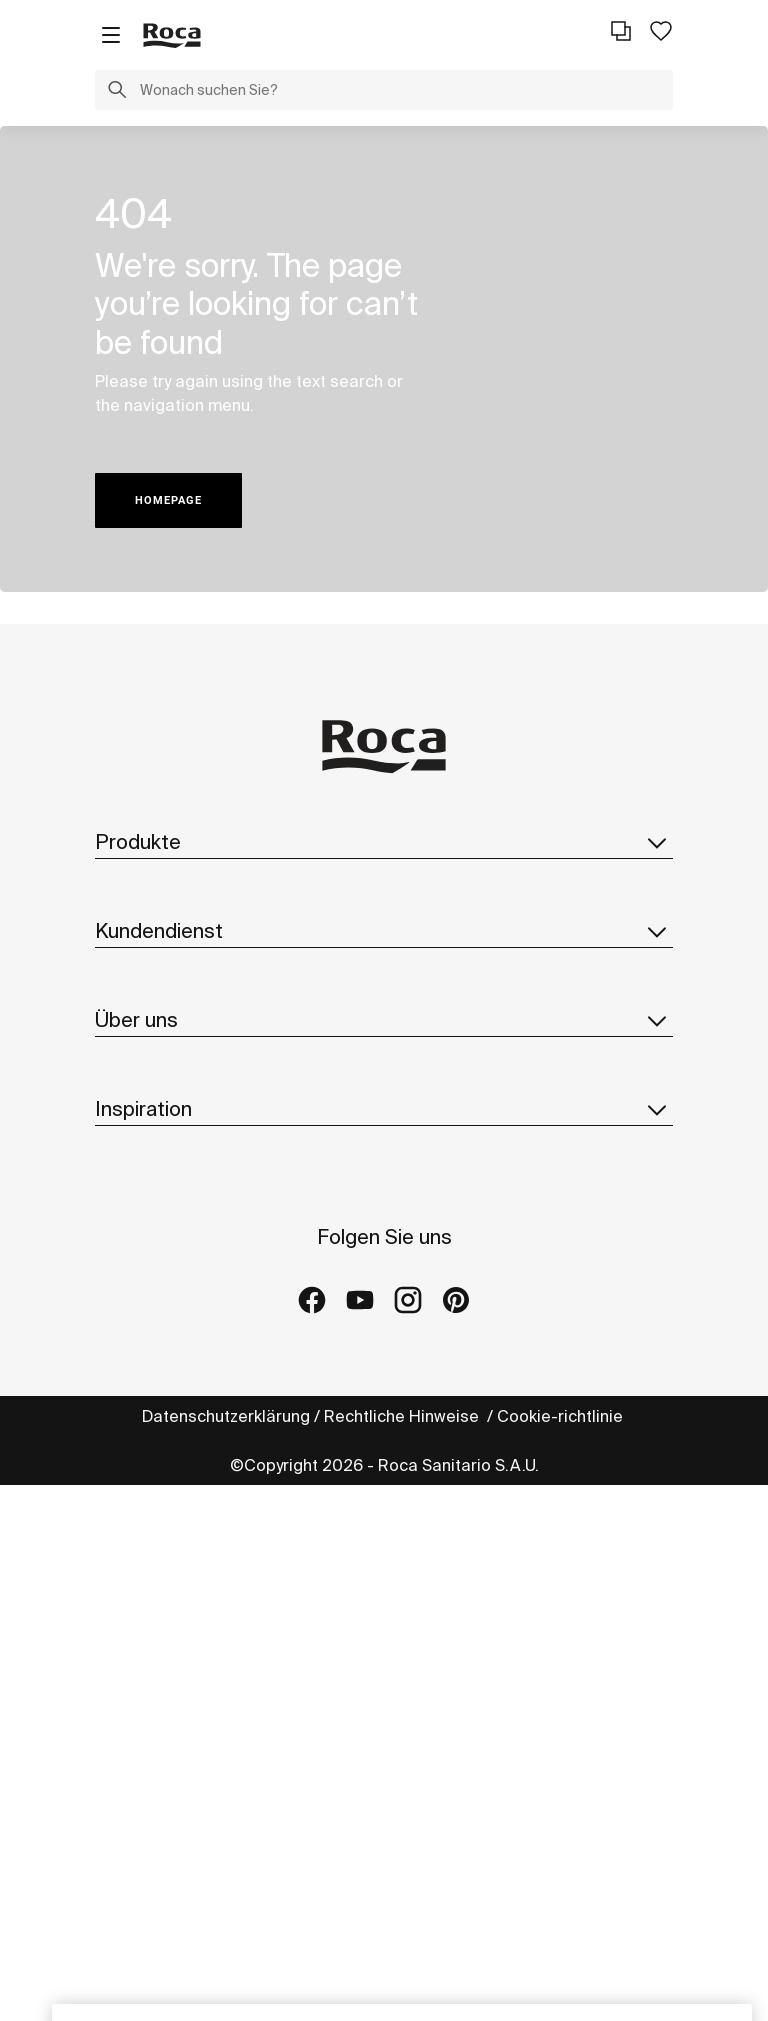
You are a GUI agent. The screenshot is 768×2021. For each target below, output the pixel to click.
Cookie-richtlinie (562, 1416)
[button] (117, 92)
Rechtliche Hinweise (403, 1416)
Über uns (384, 1020)
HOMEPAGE (168, 500)
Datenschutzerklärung (226, 1416)
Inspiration (384, 1109)
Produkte (384, 842)
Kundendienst (384, 931)
